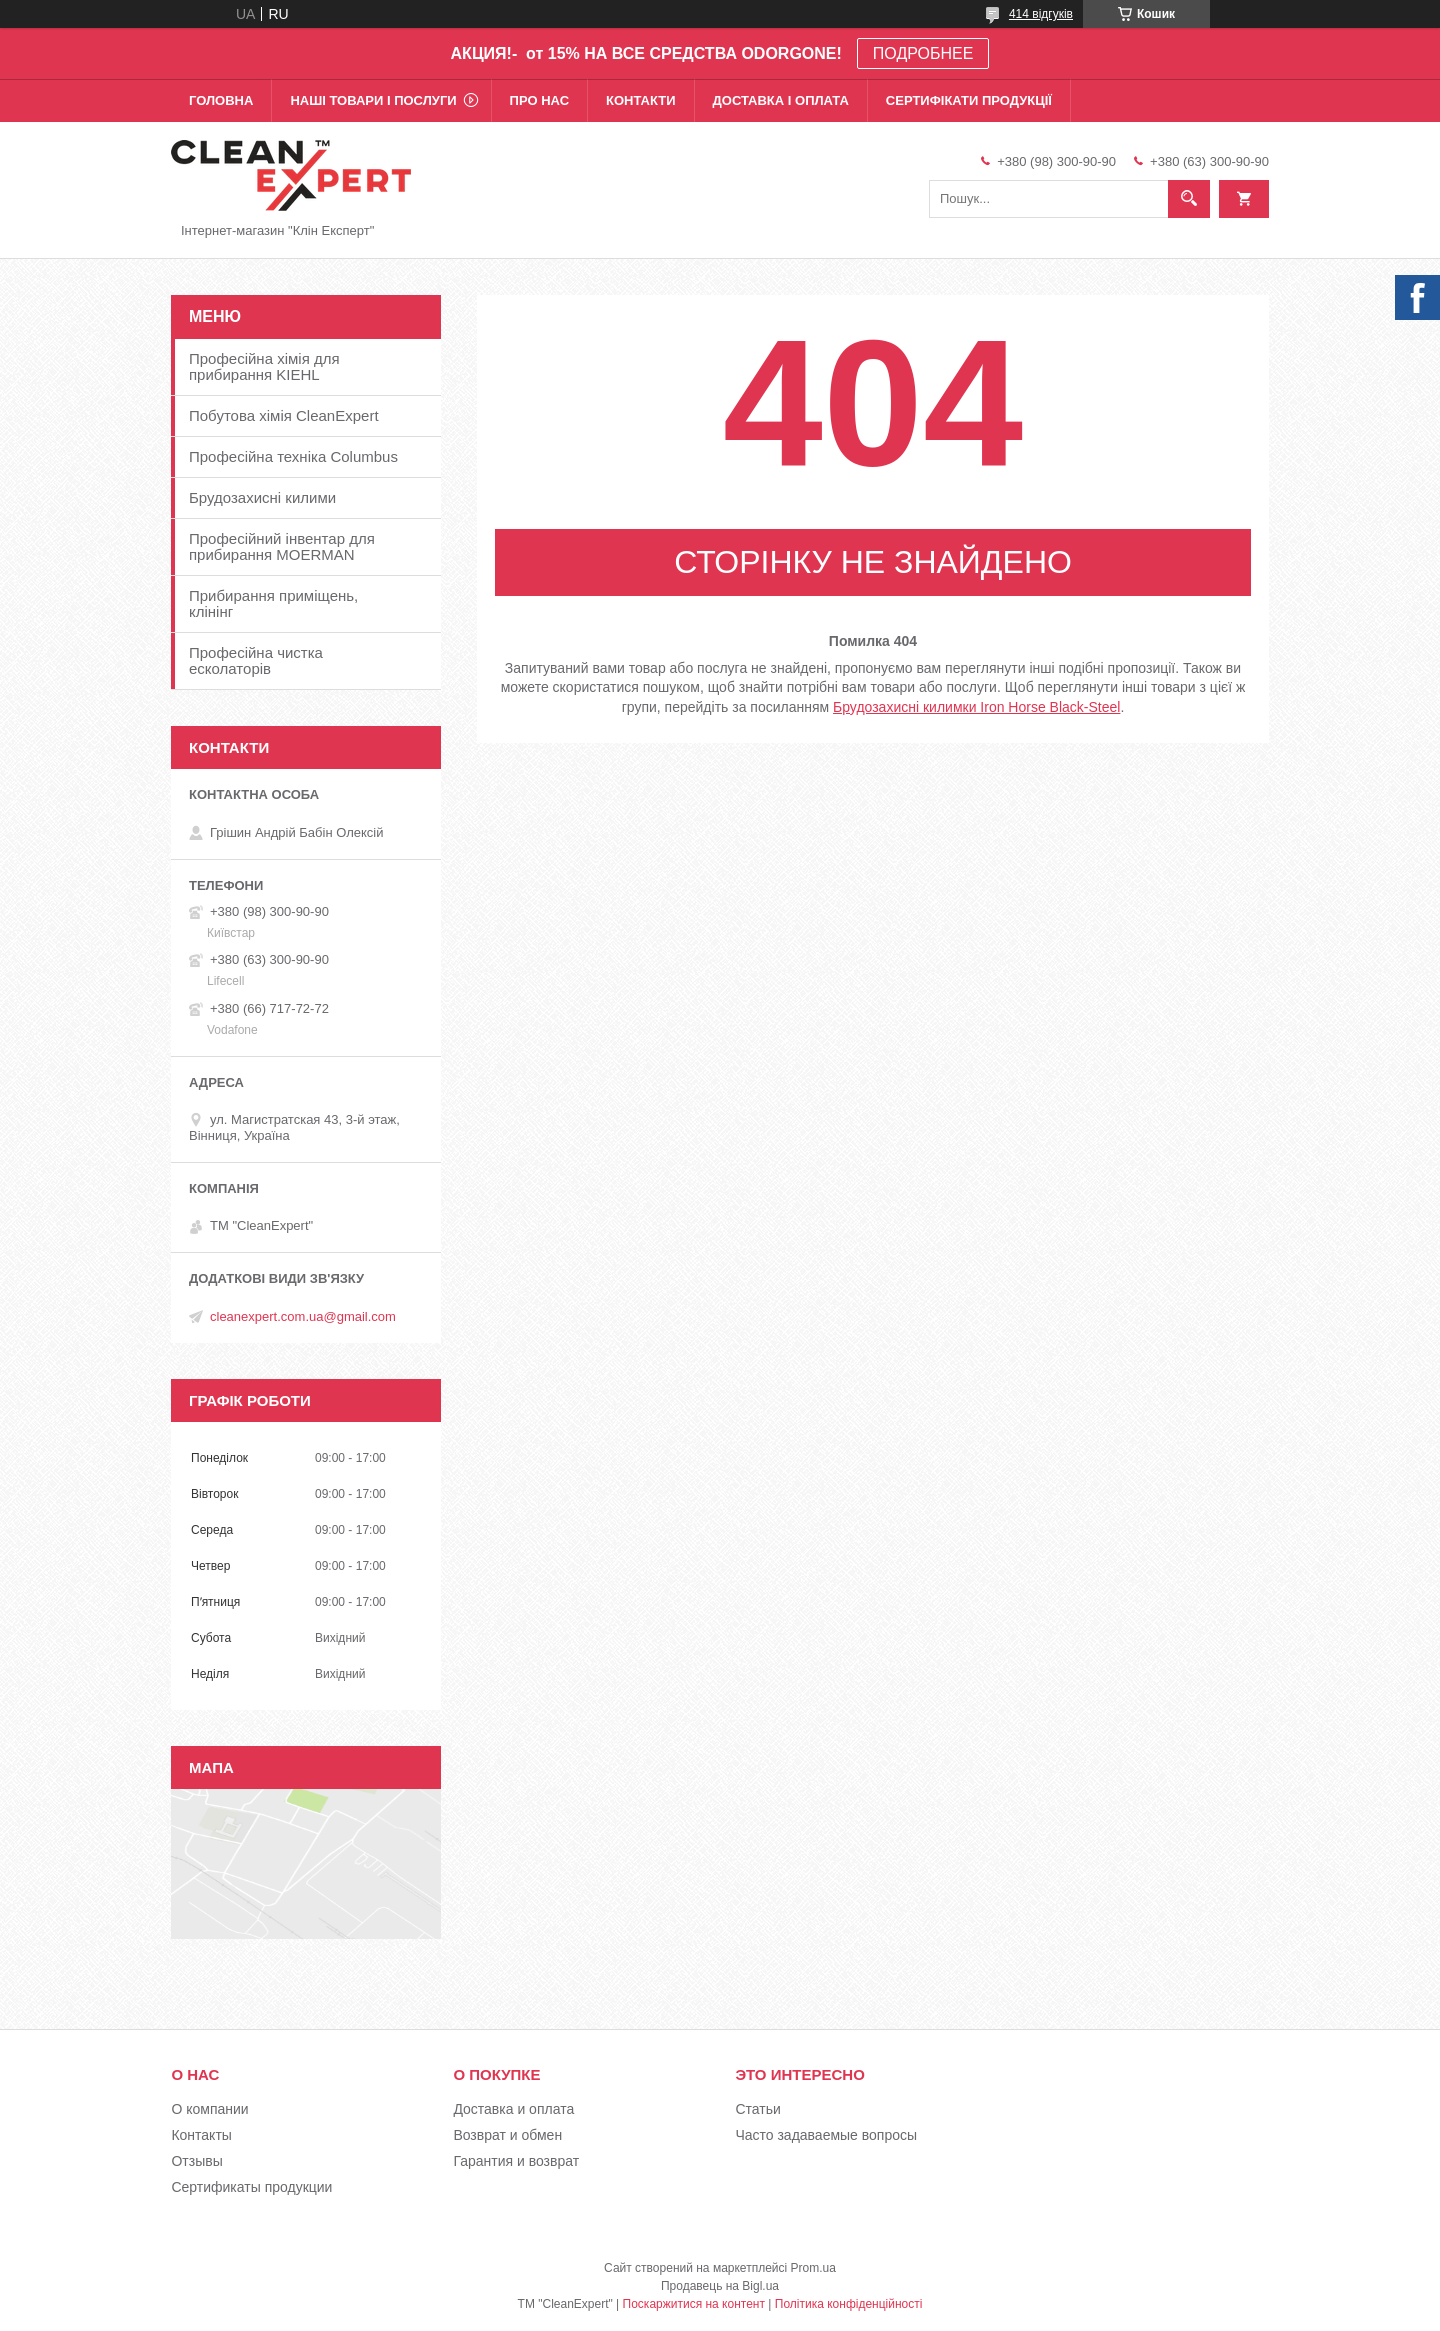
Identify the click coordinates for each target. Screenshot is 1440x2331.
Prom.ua (813, 2268)
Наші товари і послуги (373, 100)
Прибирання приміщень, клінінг (273, 603)
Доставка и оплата (513, 2109)
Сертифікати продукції (969, 100)
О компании (209, 2109)
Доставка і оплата (781, 100)
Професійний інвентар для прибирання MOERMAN (282, 546)
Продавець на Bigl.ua (720, 2286)
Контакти (641, 100)
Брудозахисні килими (262, 497)
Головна (221, 100)
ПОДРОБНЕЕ (923, 53)
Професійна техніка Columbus (293, 456)
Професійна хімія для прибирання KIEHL (264, 366)
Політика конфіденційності (849, 2304)
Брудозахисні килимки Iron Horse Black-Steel (976, 707)
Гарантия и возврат (516, 2161)
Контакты (201, 2135)
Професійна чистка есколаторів (256, 660)
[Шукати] (1189, 199)
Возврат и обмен (507, 2135)
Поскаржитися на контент (694, 2304)
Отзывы (196, 2161)
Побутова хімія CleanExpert (284, 415)
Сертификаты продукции (251, 2187)
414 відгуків (1041, 14)
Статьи (757, 2109)
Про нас (539, 100)
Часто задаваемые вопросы (826, 2135)
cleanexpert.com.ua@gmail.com (303, 1316)
